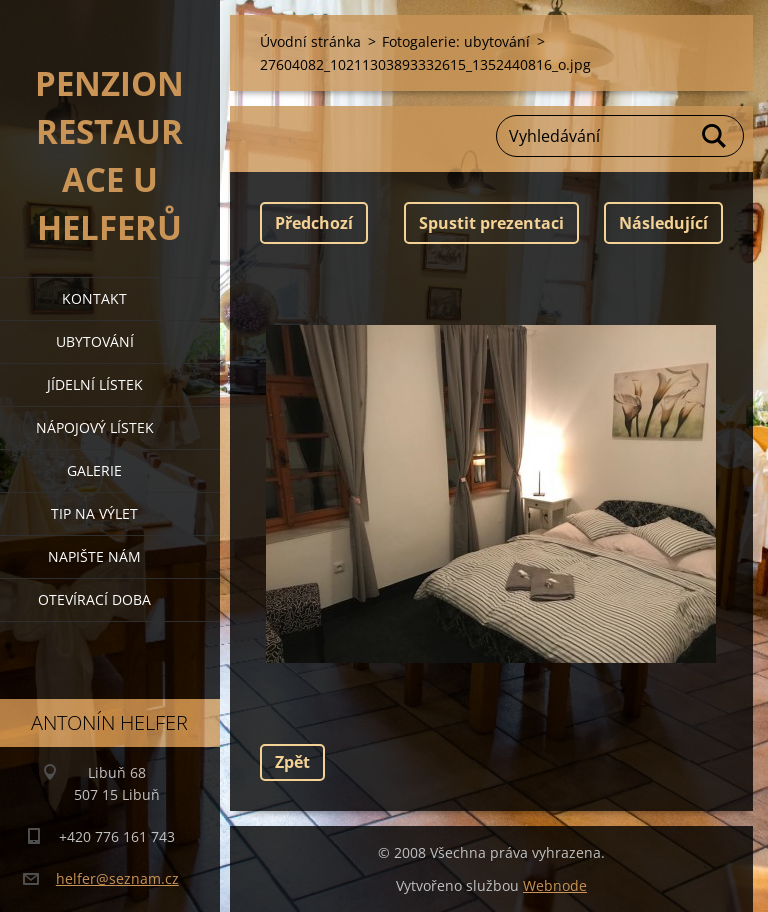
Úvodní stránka (310, 41)
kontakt (94, 298)
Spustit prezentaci (491, 223)
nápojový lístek (95, 427)
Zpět (292, 762)
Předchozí (314, 223)
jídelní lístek (95, 384)
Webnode (555, 885)
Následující (663, 223)
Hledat (715, 136)
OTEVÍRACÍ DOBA (94, 599)
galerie (94, 470)
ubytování (95, 341)
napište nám (94, 556)
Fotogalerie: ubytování (456, 41)
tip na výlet (94, 513)
